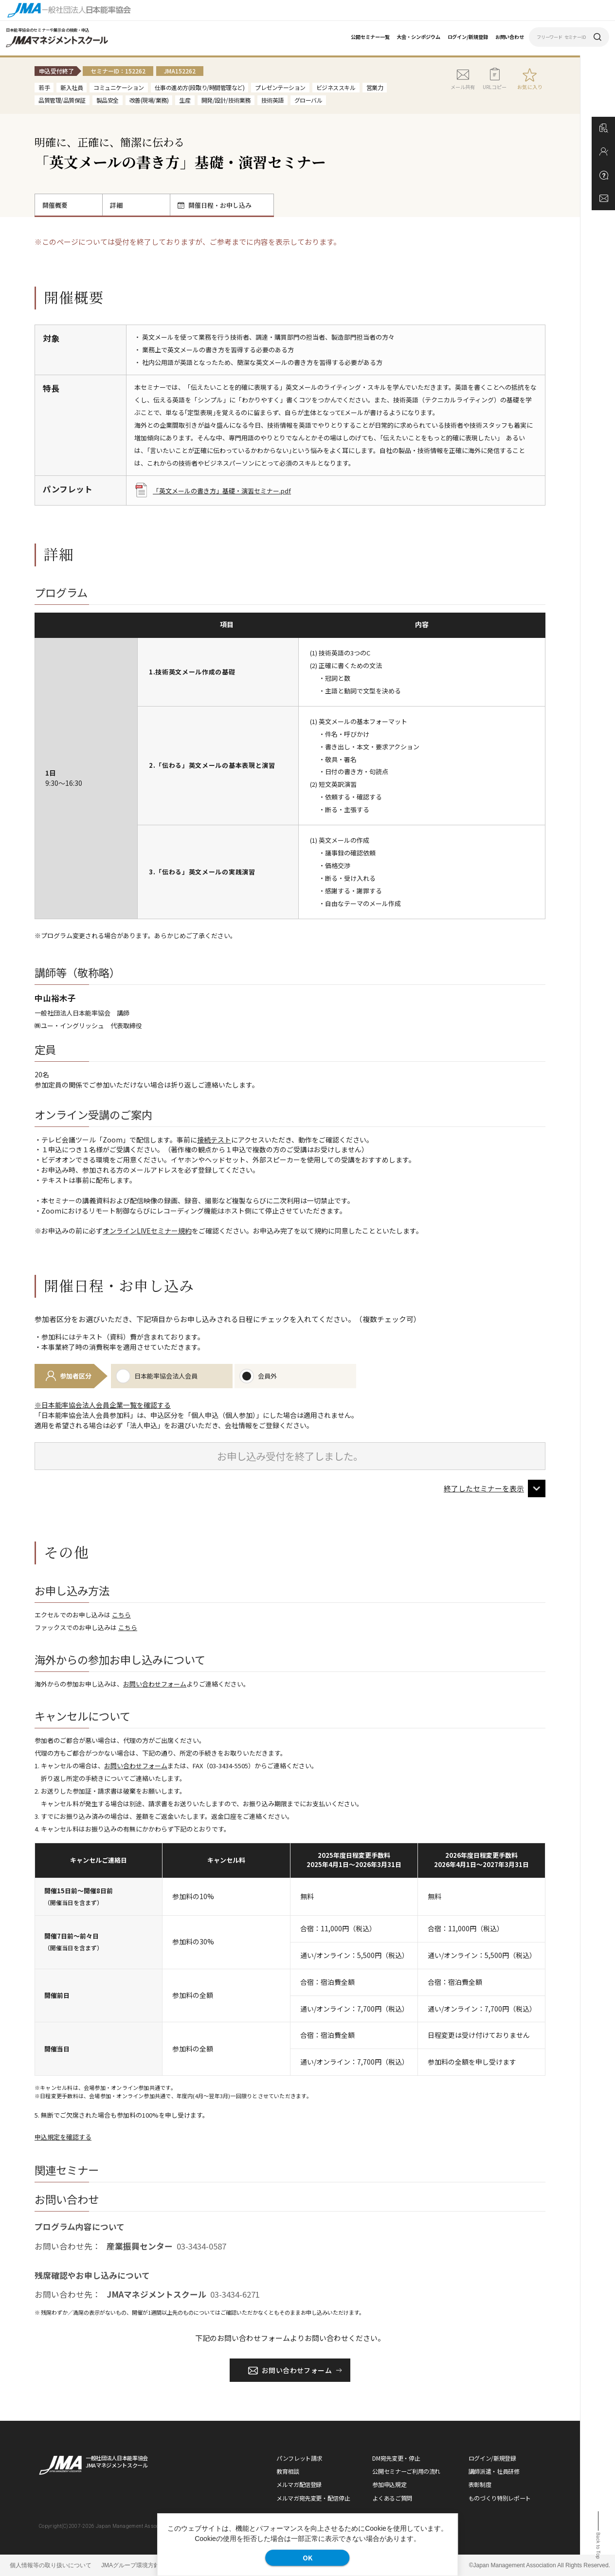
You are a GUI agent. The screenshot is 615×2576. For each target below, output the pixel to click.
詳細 (116, 205)
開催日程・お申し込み (215, 205)
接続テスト (214, 1139)
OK (307, 2557)
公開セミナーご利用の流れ (406, 2471)
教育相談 (287, 2471)
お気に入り (530, 87)
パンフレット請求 (299, 2458)
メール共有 (463, 79)
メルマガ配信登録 (299, 2484)
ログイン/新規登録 (468, 36)
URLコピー (494, 79)
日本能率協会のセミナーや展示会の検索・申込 (48, 30)
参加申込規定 (389, 2484)
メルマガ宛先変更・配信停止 (313, 2498)
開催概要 (55, 205)
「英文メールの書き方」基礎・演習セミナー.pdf (213, 491)
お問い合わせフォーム (154, 1683)
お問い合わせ (509, 36)
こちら (121, 1614)
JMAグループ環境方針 (130, 2565)
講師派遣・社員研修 (494, 2471)
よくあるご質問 (392, 2498)
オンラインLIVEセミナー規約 (147, 1230)
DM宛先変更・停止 (396, 2458)
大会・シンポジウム (418, 36)
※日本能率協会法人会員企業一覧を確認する (103, 1405)
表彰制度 (480, 2484)
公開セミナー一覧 (370, 36)
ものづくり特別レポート (500, 2498)
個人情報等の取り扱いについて (50, 2565)
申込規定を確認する (63, 2136)
